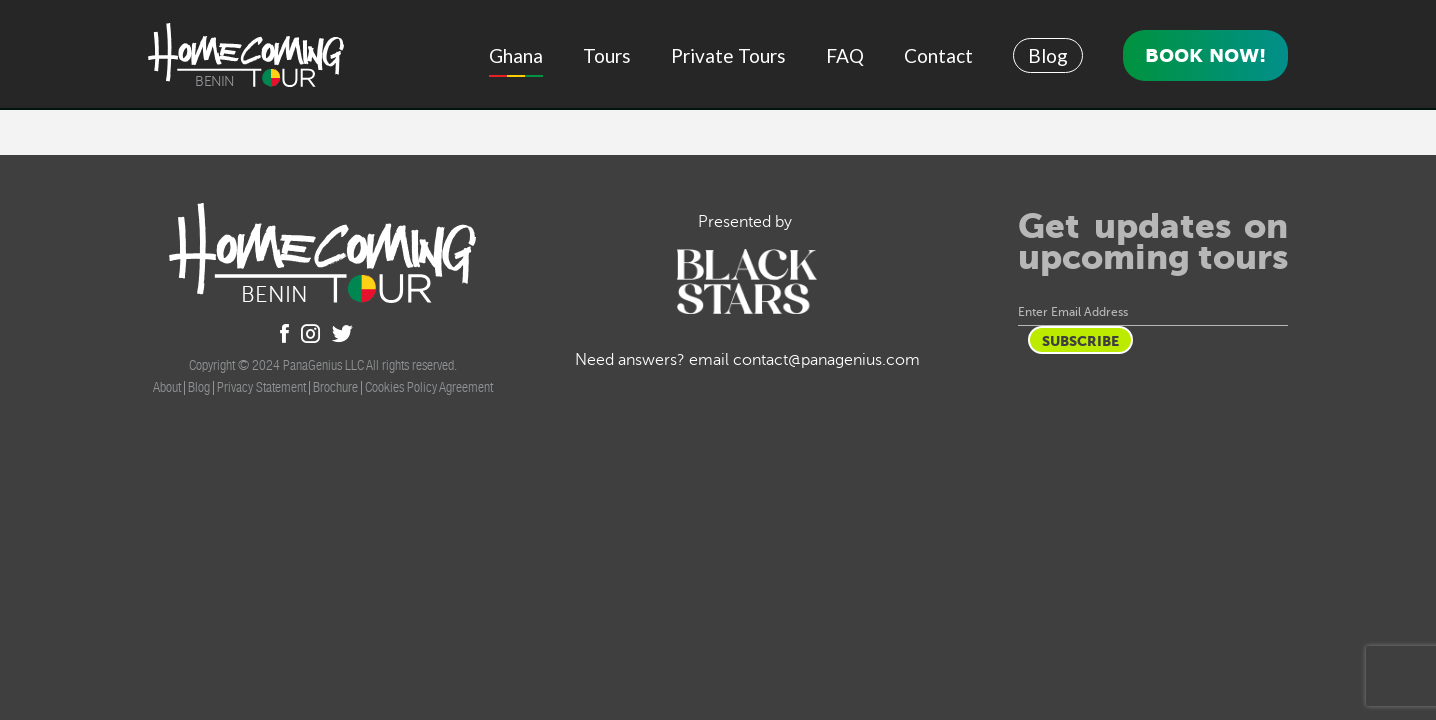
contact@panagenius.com (826, 360)
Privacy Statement (261, 387)
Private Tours (728, 55)
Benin (215, 81)
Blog (1048, 55)
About (167, 387)
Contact (938, 55)
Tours (607, 55)
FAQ (845, 55)
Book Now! (1205, 55)
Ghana (516, 55)
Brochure (335, 387)
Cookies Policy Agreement (429, 387)
